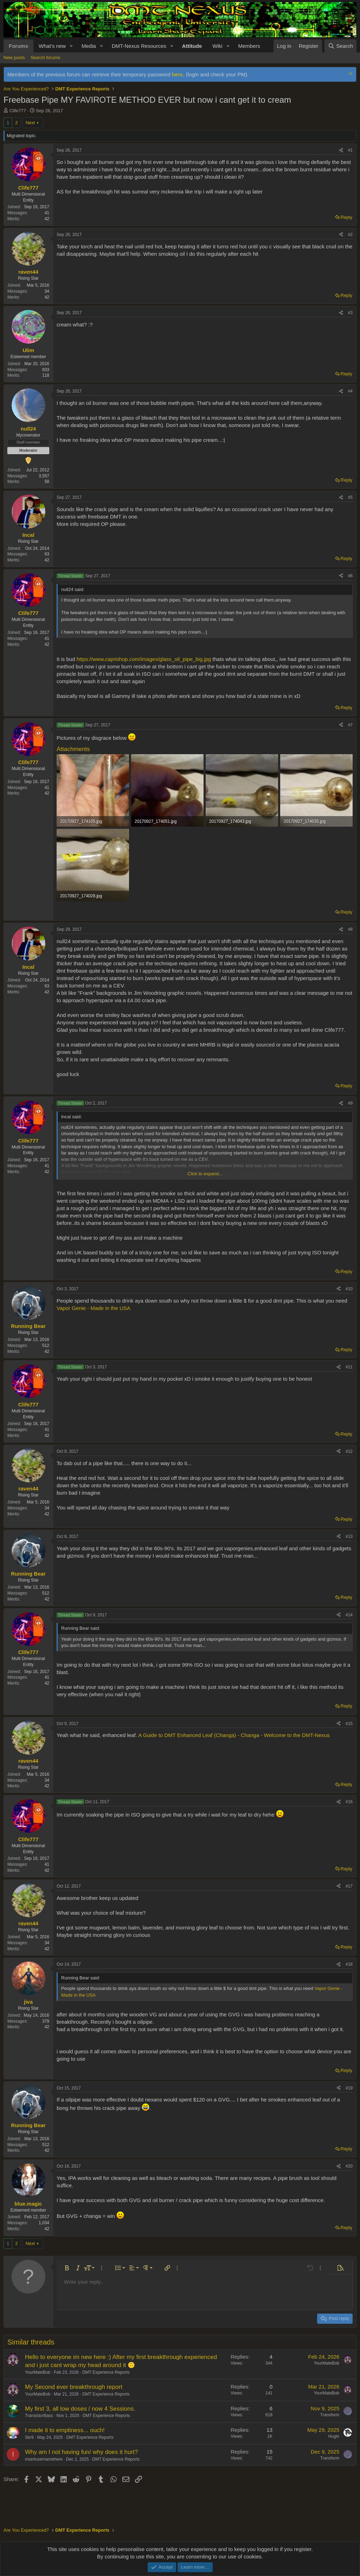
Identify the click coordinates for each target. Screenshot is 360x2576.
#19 (349, 2088)
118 (45, 375)
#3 (350, 312)
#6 (350, 575)
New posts (14, 57)
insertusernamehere (44, 2459)
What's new (52, 46)
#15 (349, 1723)
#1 (350, 150)
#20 (349, 2166)
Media (89, 46)
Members (249, 46)
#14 (349, 1615)
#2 (350, 234)
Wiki (217, 46)
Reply (346, 217)
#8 (350, 929)
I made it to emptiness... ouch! (65, 2430)
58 (47, 481)
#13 (349, 1536)
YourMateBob (37, 2372)
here (177, 74)
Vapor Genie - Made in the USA (93, 1308)
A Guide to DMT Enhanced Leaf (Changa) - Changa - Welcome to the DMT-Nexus (234, 1735)
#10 (349, 1288)
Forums (18, 46)
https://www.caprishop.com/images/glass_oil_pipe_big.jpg (144, 659)
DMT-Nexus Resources (139, 46)
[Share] (341, 150)
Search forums (45, 57)
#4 (350, 391)
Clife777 (17, 110)
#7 (350, 725)
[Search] (340, 45)
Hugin (333, 2436)
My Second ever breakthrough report (73, 2387)
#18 (349, 1964)
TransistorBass (39, 2415)
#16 (349, 1801)
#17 (349, 1886)
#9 (350, 1103)
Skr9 (29, 2437)
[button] (71, 45)
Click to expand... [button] (205, 1173)
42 (47, 218)
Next (30, 122)
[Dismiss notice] (350, 74)
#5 (350, 497)
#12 (349, 1451)
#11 (349, 1367)
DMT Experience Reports (106, 2372)
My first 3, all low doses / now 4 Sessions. (80, 2408)
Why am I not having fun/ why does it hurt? (81, 2452)
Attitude (192, 46)
